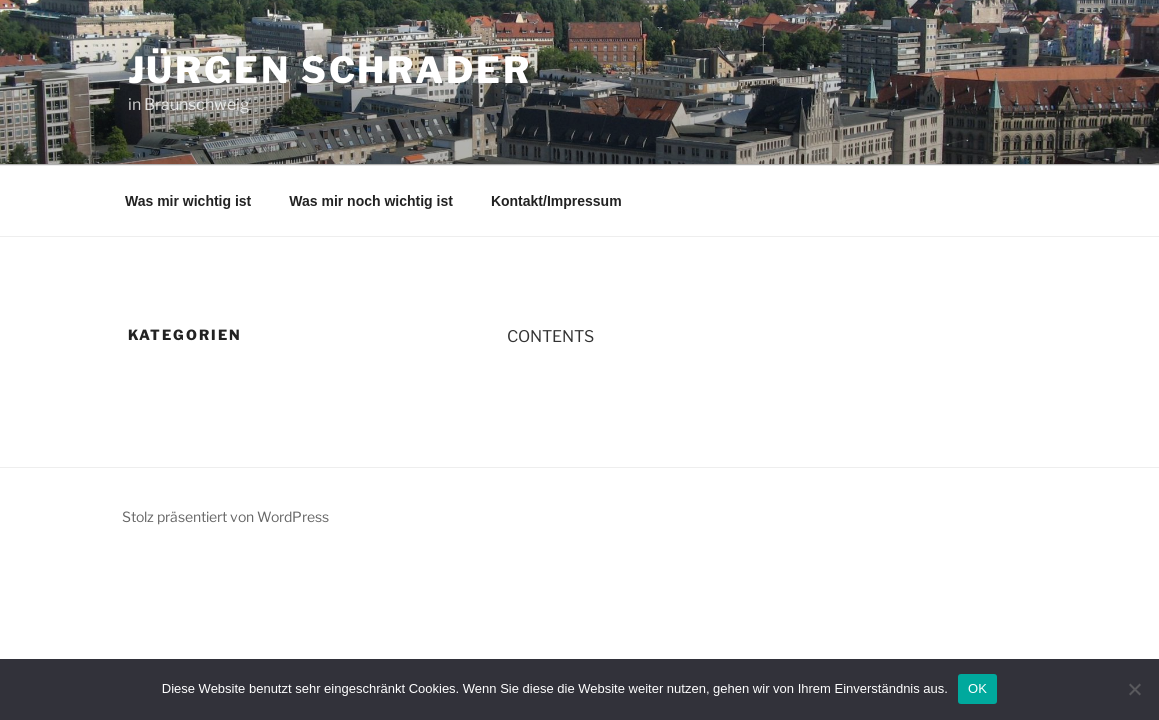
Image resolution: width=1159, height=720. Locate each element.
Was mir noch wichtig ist (371, 201)
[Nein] (1134, 689)
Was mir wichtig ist (188, 201)
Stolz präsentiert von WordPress (225, 516)
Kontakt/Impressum (556, 201)
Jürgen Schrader (330, 70)
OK (977, 688)
